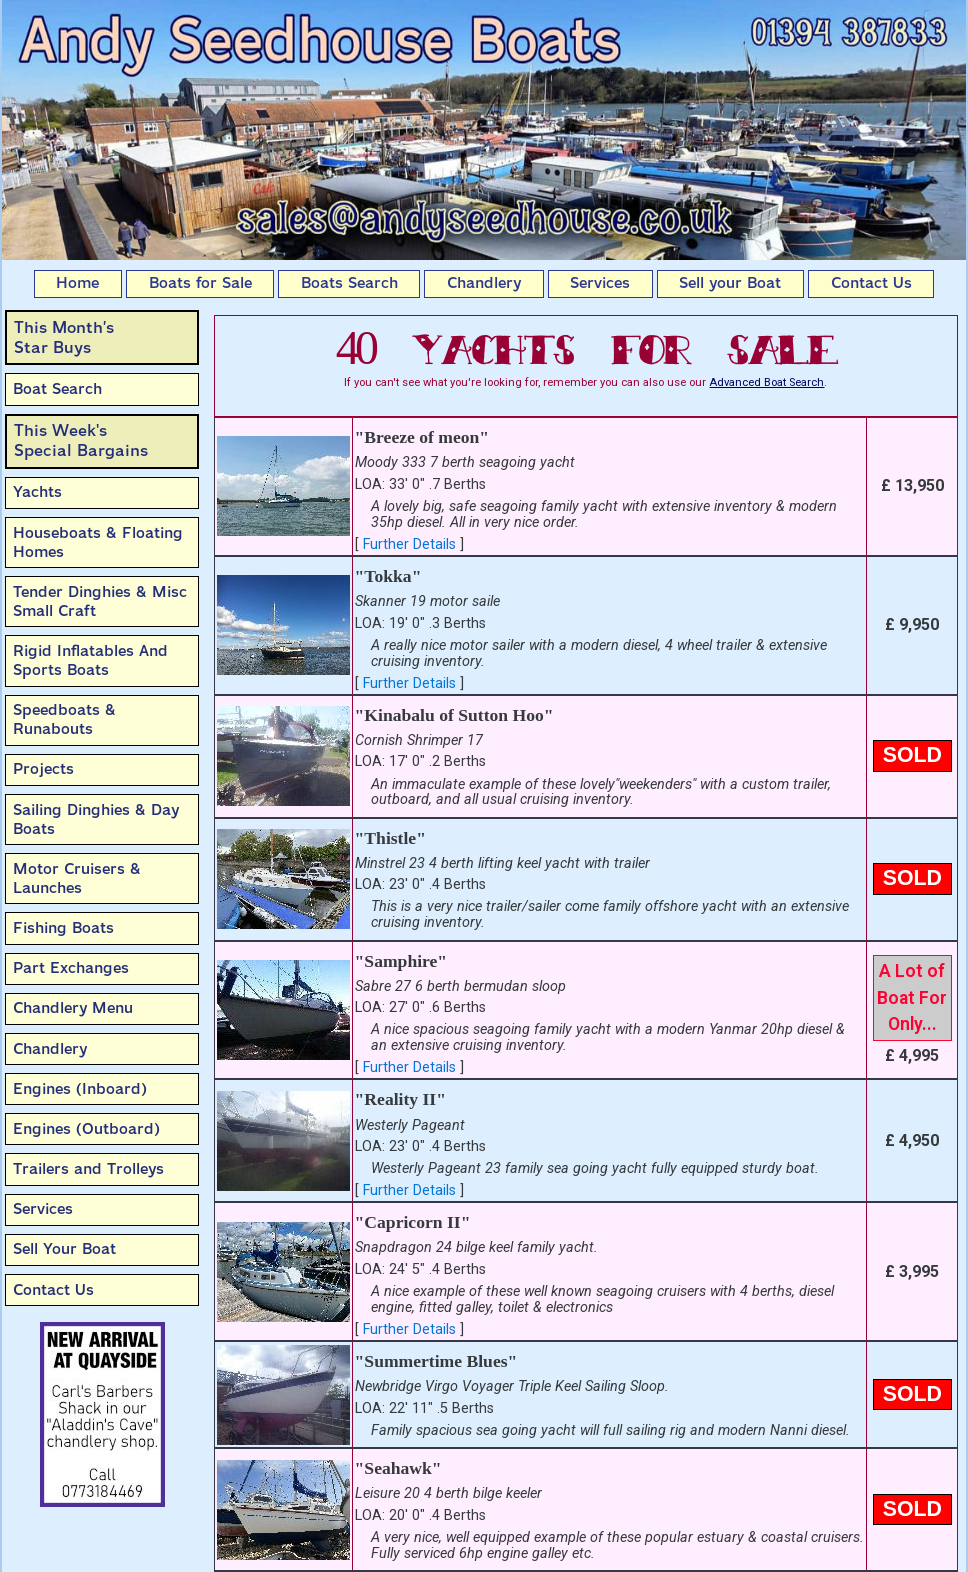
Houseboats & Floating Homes (98, 542)
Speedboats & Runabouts (64, 719)
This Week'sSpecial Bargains (81, 440)
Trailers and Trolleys (88, 1169)
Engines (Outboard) (86, 1129)
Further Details (409, 544)
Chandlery (484, 283)
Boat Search (57, 389)
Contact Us (871, 283)
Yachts (37, 492)
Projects (43, 769)
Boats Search (349, 283)
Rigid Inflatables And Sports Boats (90, 660)
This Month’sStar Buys (64, 337)
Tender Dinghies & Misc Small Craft (100, 601)
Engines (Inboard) (80, 1089)
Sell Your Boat (64, 1249)
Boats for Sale (200, 283)
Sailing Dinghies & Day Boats (96, 819)
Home (77, 283)
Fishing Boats (63, 928)
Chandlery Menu (73, 1008)
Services (600, 283)
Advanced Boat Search (766, 382)
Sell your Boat (730, 283)
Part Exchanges (71, 968)
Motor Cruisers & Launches (77, 878)
